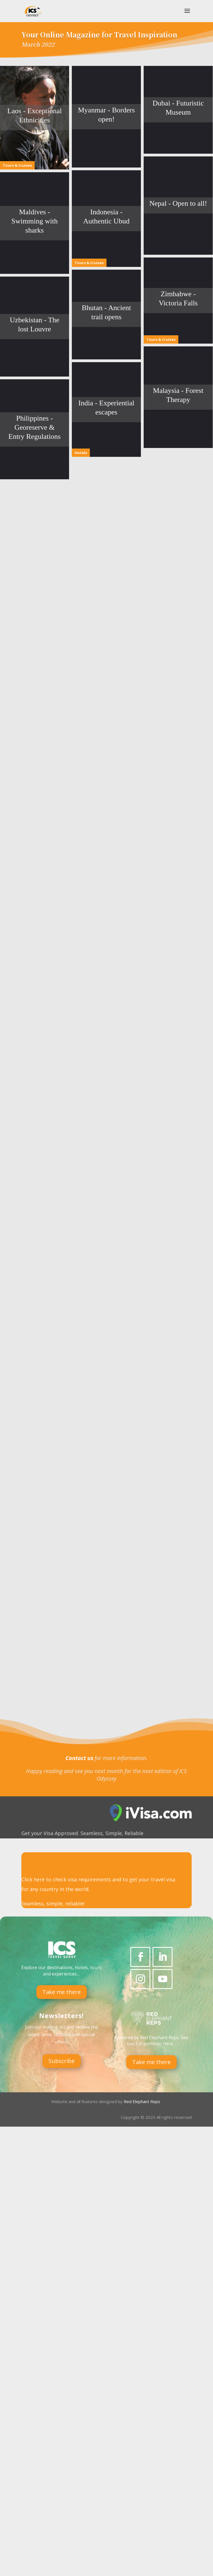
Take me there (61, 2221)
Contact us (79, 1987)
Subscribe (62, 2290)
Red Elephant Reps (142, 2330)
